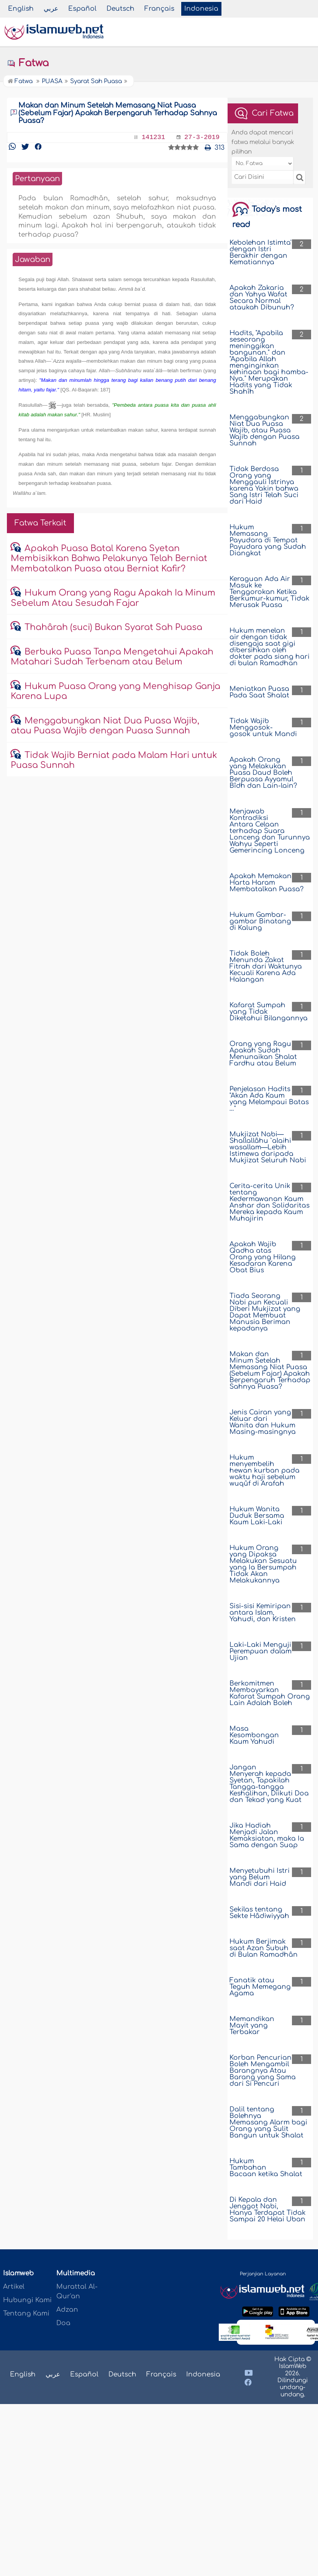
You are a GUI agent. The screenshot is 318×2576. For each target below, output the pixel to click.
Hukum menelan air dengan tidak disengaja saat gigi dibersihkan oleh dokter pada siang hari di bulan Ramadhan (269, 647)
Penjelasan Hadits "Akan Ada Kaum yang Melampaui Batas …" (269, 1098)
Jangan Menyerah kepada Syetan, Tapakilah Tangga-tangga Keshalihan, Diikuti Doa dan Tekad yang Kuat (269, 1784)
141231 (153, 137)
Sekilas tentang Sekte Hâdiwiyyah (259, 1913)
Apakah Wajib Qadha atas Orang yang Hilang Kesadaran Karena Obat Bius (262, 1257)
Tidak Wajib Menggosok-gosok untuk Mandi (263, 727)
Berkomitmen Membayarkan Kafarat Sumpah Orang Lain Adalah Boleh (269, 1693)
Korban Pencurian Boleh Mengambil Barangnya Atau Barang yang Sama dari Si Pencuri (262, 2070)
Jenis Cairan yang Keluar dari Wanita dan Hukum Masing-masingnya (262, 1422)
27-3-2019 (202, 137)
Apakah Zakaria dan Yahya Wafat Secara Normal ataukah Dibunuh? (261, 297)
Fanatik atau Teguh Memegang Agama (260, 1987)
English (21, 8)
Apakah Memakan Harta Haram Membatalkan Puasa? (266, 882)
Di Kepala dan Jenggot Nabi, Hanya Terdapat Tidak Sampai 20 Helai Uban (267, 2209)
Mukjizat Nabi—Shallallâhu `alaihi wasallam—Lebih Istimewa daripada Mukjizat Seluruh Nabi (267, 1147)
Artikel (14, 2286)
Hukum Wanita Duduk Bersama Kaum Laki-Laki (256, 1516)
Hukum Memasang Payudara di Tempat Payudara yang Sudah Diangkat (267, 540)
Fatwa (28, 63)
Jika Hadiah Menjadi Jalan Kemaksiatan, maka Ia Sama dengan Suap (266, 1835)
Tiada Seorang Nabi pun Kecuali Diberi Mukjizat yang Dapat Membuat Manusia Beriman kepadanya (264, 1312)
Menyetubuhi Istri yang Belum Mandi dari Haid (259, 1877)
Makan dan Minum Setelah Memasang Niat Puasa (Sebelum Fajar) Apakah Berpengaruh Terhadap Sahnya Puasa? (269, 1370)
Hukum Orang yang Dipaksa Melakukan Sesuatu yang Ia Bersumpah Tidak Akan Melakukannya (263, 1564)
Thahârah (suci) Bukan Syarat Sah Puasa (113, 627)
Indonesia (201, 8)
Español (82, 8)
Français (159, 8)
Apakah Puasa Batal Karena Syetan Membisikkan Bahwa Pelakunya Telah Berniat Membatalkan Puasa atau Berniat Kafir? (109, 558)
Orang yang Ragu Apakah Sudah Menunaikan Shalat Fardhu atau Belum (263, 1053)
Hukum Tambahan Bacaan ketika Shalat (265, 2167)
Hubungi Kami (27, 2300)
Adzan (67, 2309)
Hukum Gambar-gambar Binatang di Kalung (260, 921)
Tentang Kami (26, 2313)
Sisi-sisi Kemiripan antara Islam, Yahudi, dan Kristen (262, 1612)
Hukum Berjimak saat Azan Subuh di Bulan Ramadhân (263, 1948)
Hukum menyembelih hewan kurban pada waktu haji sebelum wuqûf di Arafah (264, 1470)
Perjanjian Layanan (263, 2274)
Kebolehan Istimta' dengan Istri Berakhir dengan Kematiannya (260, 252)
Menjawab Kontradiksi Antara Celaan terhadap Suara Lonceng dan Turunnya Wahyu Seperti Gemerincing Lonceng (269, 831)
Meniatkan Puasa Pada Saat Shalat (259, 692)
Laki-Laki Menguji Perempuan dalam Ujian (260, 1651)
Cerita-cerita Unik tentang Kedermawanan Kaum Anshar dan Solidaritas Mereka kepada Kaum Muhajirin (269, 1202)
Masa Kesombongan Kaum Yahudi (254, 1735)
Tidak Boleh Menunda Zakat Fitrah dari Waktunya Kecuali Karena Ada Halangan (265, 966)
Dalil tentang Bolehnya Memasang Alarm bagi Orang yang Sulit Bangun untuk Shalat (268, 2122)
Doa (63, 2323)
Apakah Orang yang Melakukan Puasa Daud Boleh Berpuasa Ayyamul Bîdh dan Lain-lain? (263, 772)
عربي (51, 8)
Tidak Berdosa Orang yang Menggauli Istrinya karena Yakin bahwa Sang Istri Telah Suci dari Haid (263, 485)
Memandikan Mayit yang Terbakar (251, 2025)
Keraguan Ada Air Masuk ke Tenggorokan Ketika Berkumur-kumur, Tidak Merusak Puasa (269, 592)
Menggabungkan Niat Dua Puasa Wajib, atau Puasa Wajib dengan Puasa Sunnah (264, 430)
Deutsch (120, 8)
